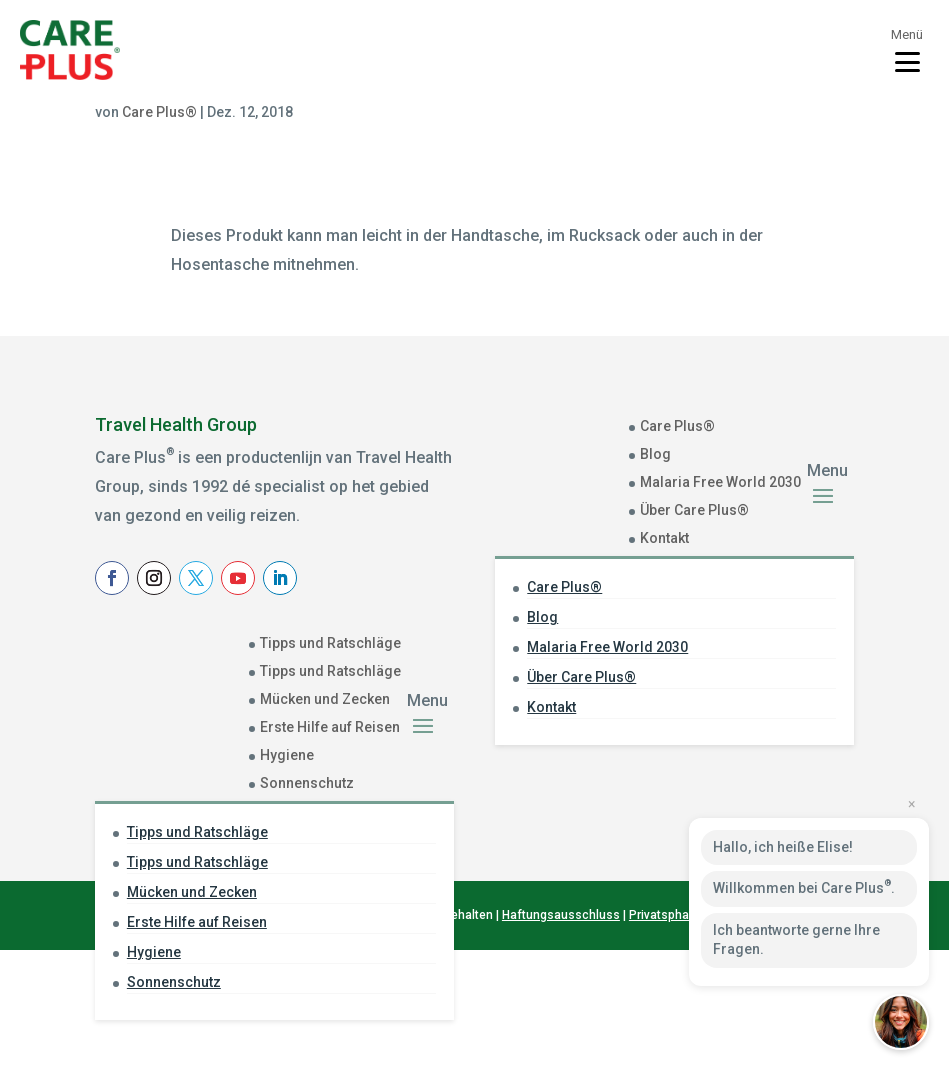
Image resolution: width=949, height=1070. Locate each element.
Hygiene (287, 755)
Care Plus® (159, 112)
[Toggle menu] (907, 50)
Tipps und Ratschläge (330, 643)
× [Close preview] (911, 804)
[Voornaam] (645, 758)
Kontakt (664, 538)
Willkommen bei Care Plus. (804, 887)
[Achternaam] (645, 820)
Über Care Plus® (694, 510)
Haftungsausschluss (561, 1036)
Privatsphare (664, 1036)
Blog (655, 454)
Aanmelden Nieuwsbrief (645, 869)
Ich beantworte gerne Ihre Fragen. (796, 940)
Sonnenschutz (307, 783)
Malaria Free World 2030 (720, 482)
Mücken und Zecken (325, 699)
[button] (901, 1022)
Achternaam (558, 791)
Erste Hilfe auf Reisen (330, 727)
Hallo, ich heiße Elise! (783, 847)
